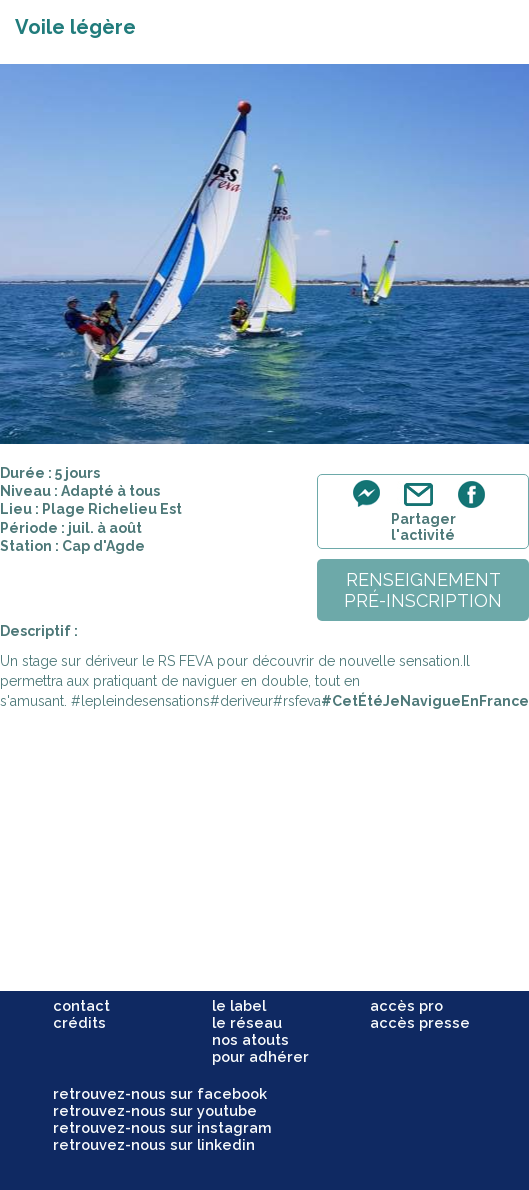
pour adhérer (260, 1056)
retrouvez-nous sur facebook (160, 1093)
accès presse (420, 1022)
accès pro (406, 1005)
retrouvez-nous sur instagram (162, 1127)
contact (81, 1005)
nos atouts (250, 1039)
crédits (79, 1022)
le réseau (247, 1022)
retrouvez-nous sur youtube (155, 1110)
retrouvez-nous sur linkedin (154, 1144)
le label (239, 1005)
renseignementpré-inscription (423, 590)
